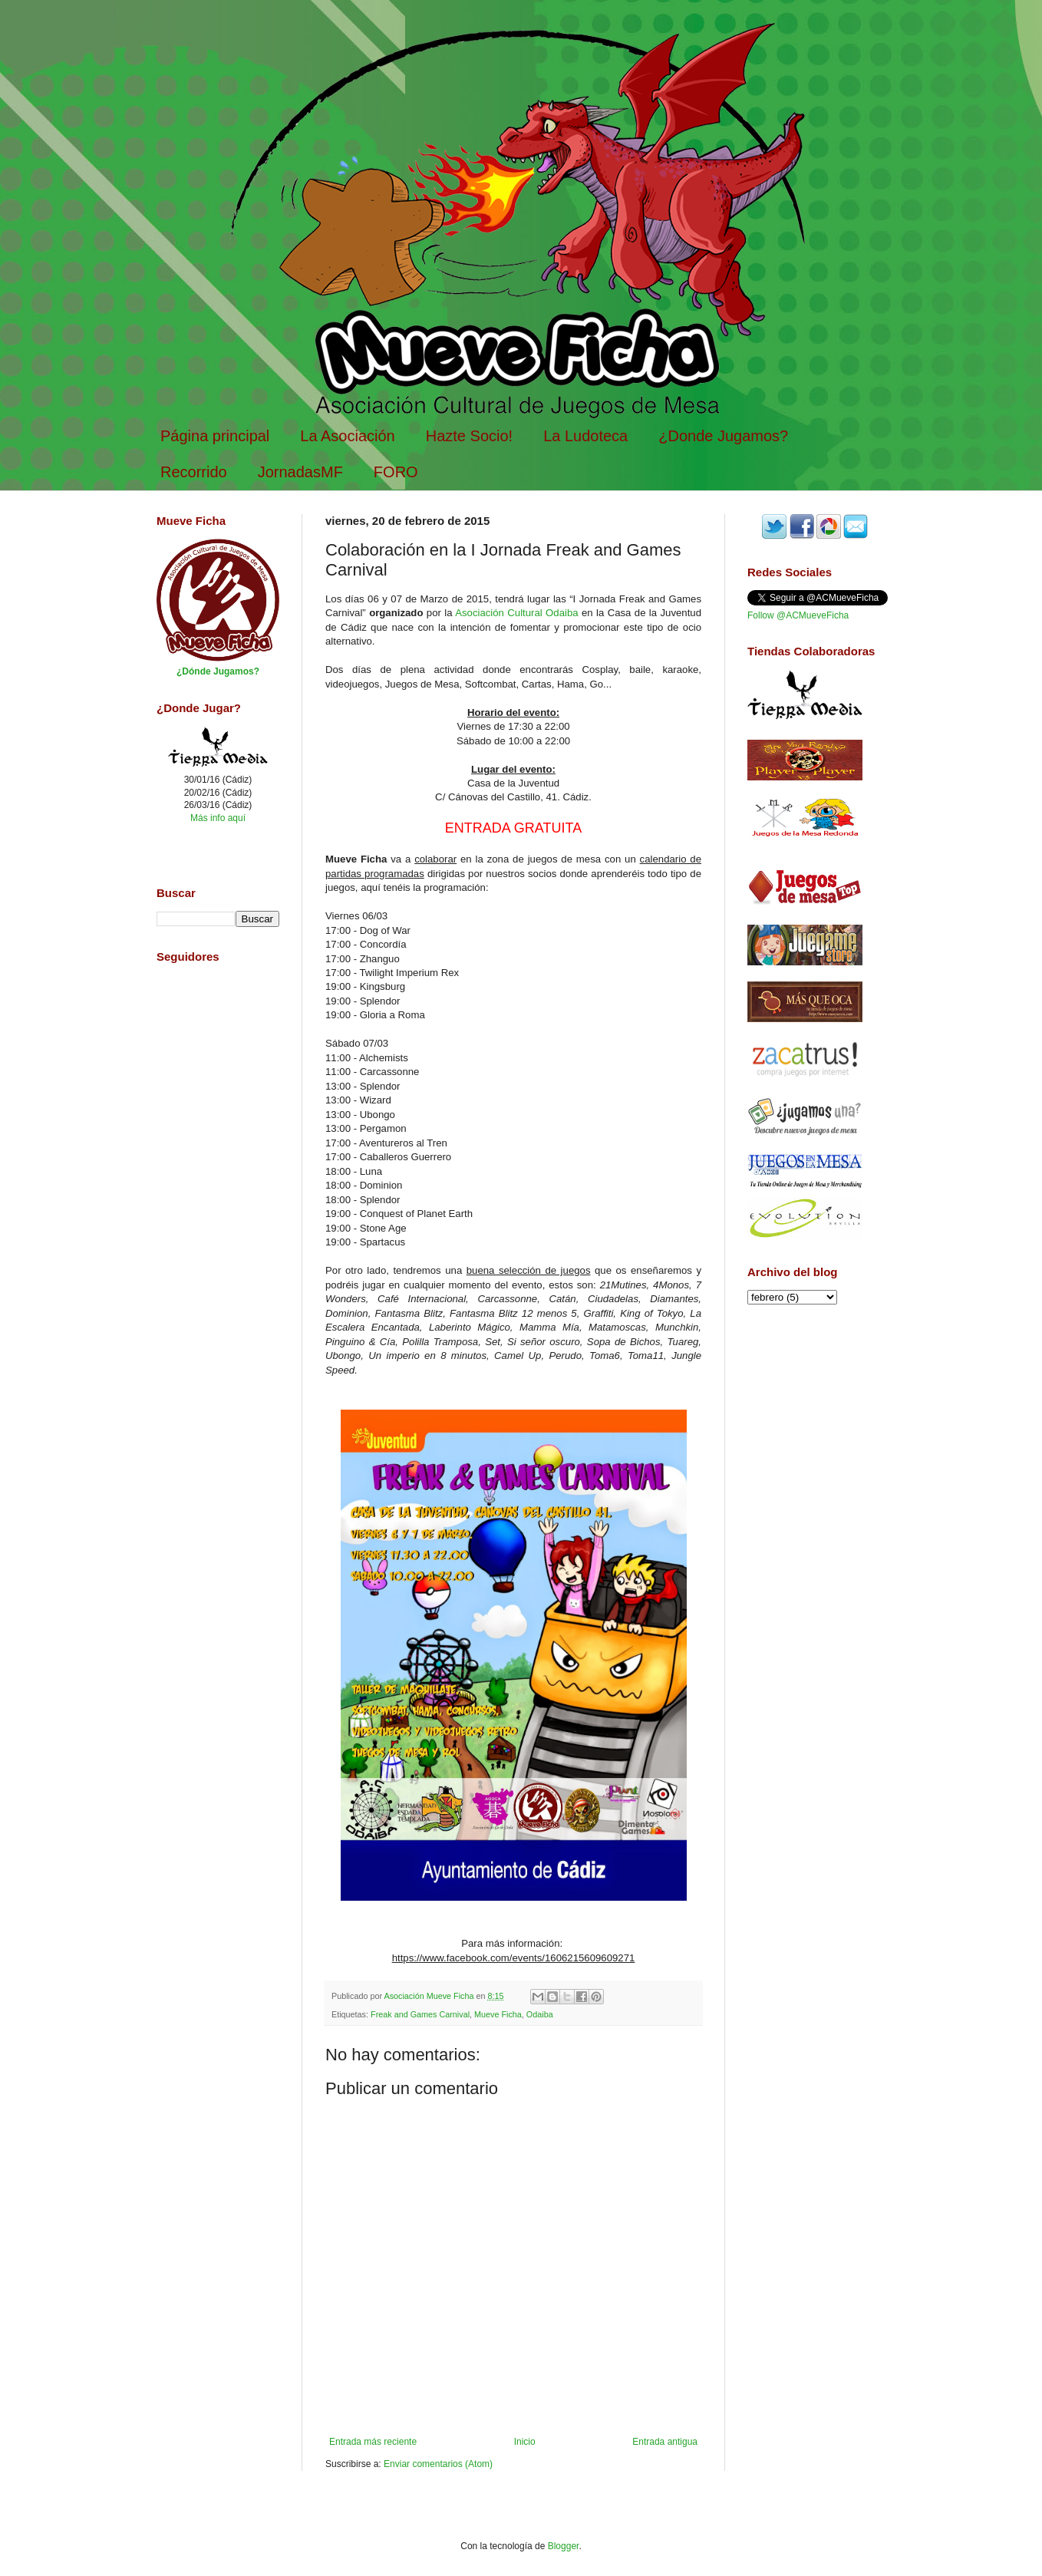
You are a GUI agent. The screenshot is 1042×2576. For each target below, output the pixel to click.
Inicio (525, 2441)
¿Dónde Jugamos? (217, 671)
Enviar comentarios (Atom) (438, 2464)
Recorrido (193, 471)
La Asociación (347, 435)
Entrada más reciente (373, 2441)
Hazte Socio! (469, 435)
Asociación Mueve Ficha (430, 1995)
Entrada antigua (664, 2441)
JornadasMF (300, 471)
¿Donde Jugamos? (723, 435)
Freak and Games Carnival (420, 2014)
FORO (396, 471)
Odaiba (539, 2014)
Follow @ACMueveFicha (798, 615)
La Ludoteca (585, 435)
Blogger (563, 2546)
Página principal (214, 435)
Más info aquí (218, 818)
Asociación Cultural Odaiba (516, 612)
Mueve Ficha (498, 2014)
